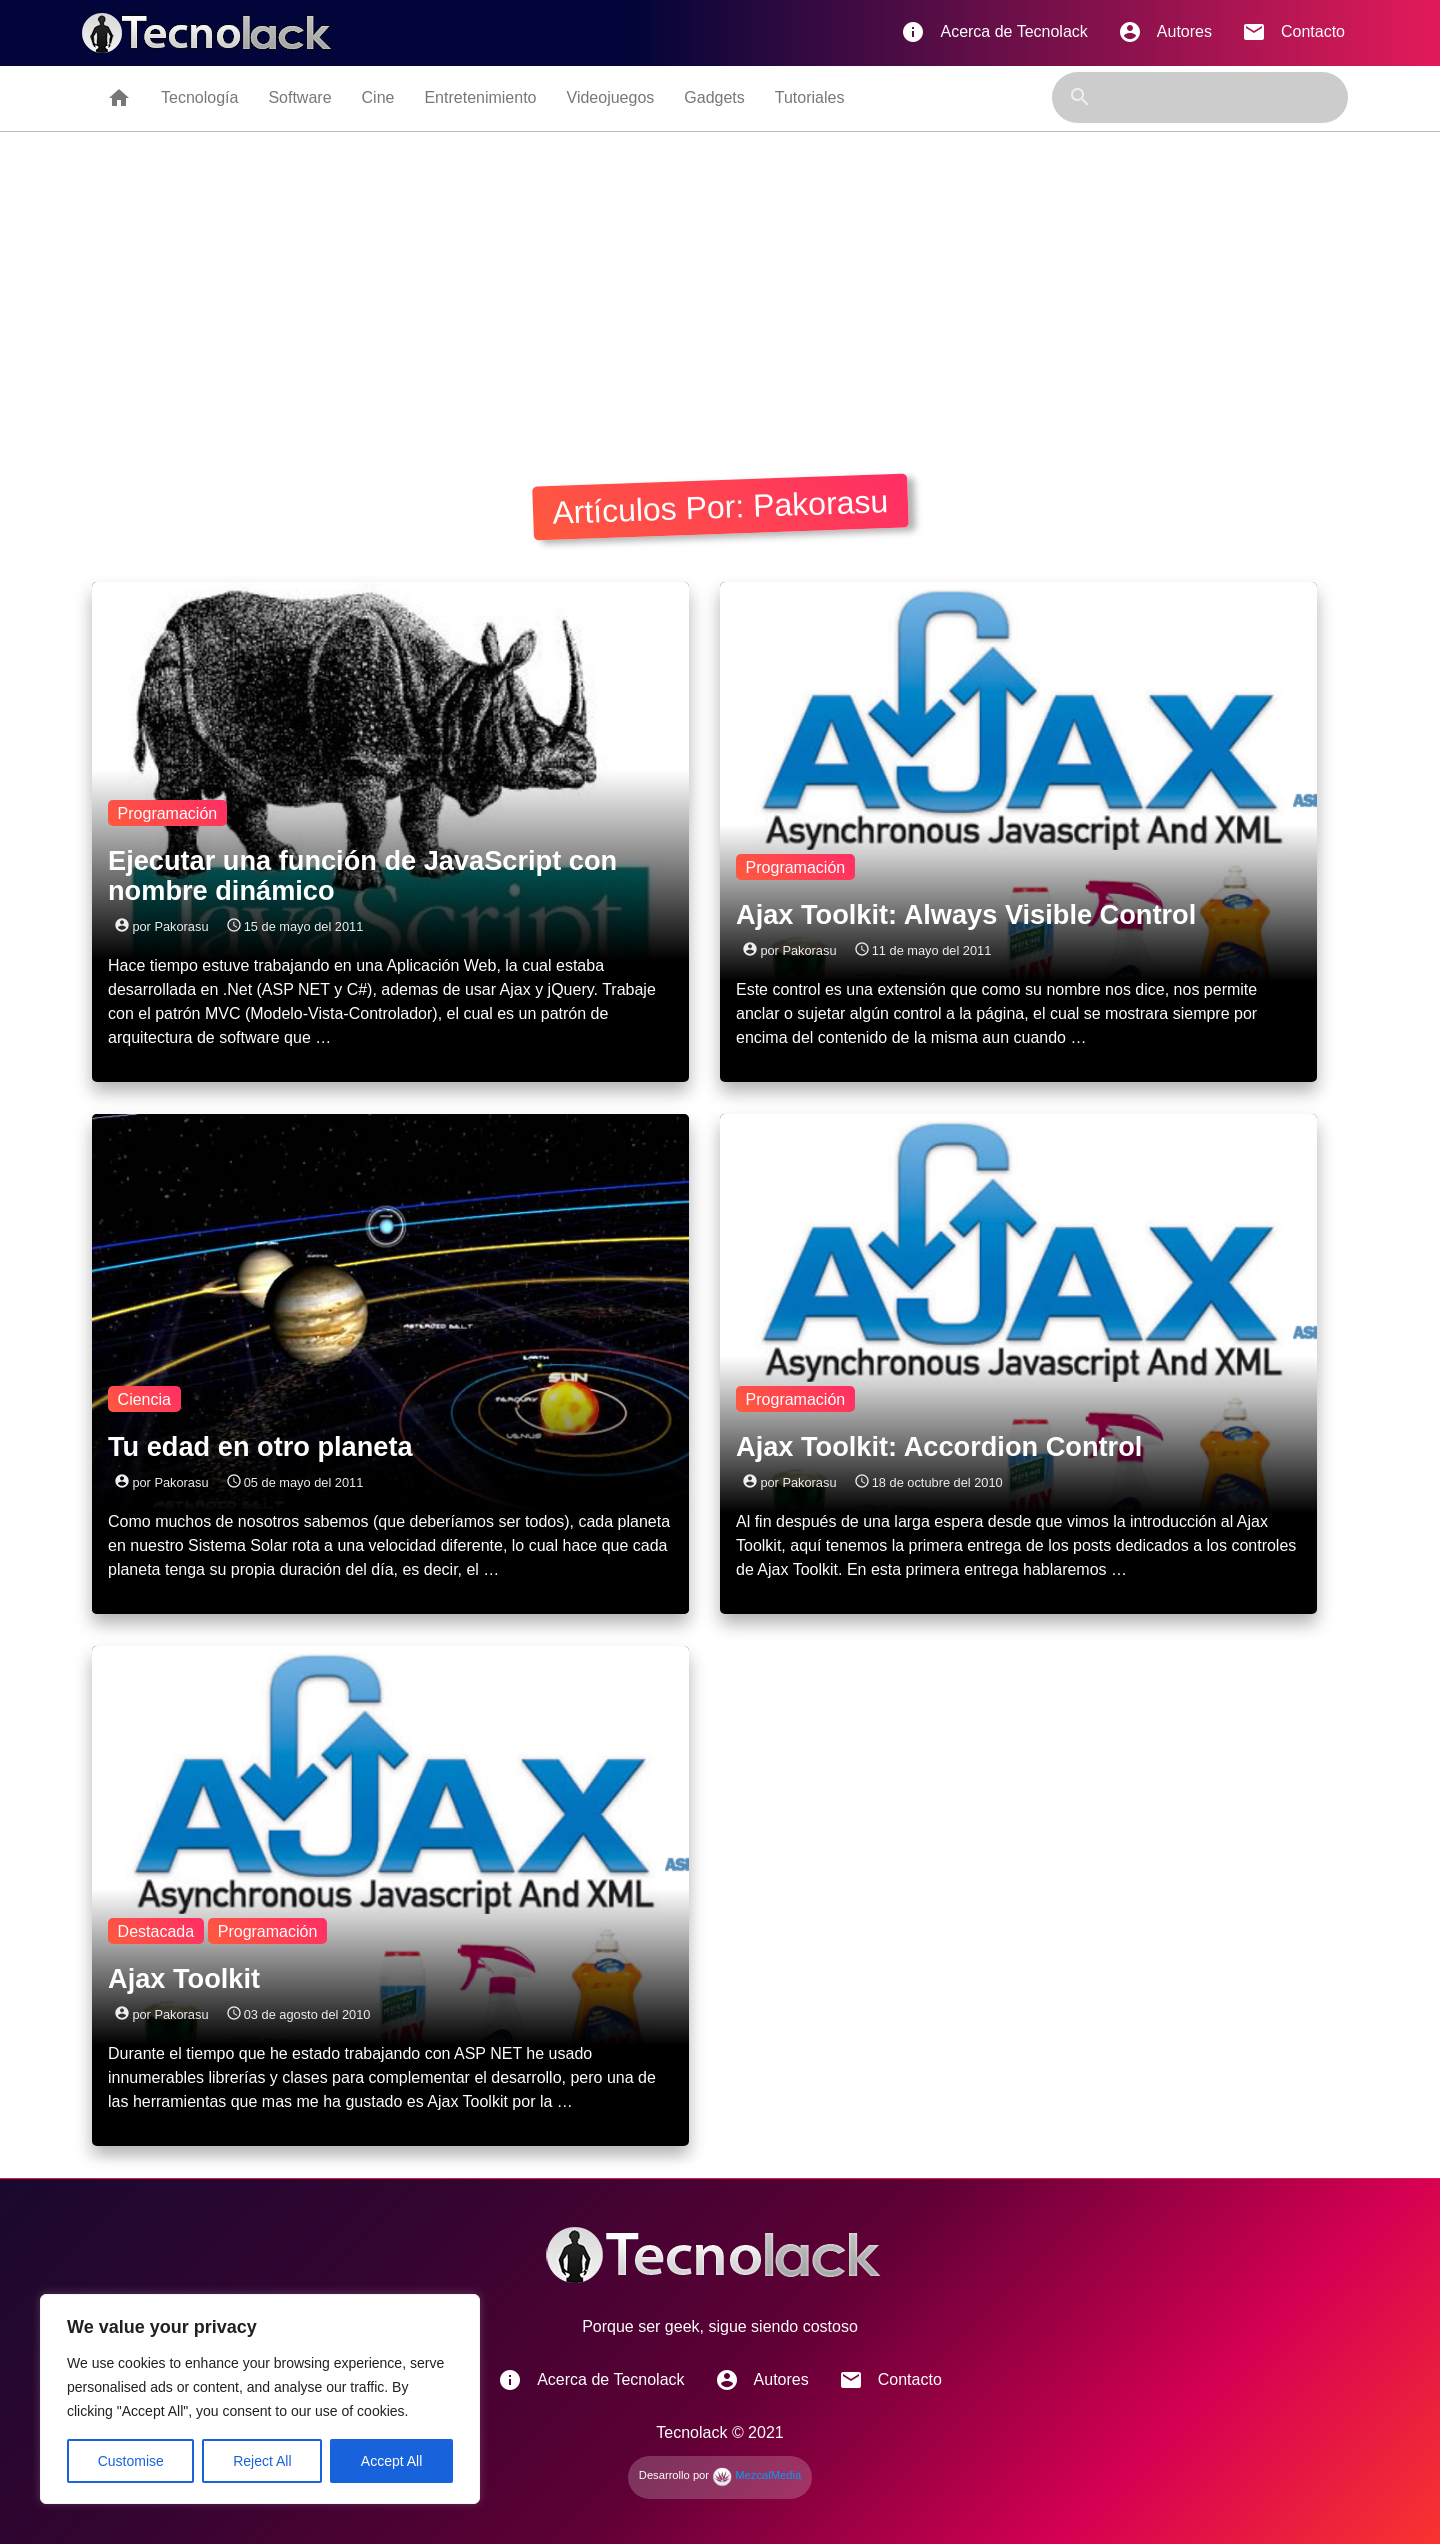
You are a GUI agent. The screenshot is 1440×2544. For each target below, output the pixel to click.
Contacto (1293, 32)
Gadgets (714, 97)
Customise (131, 2461)
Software (299, 97)
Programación (168, 813)
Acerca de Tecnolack (994, 32)
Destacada (156, 1931)
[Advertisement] (720, 282)
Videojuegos (611, 97)
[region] (260, 2399)
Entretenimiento (480, 97)
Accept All (391, 2461)
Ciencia (144, 1399)
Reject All (262, 2461)
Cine (378, 97)
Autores (1165, 32)
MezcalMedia (756, 2475)
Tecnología (199, 97)
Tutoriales (810, 97)
